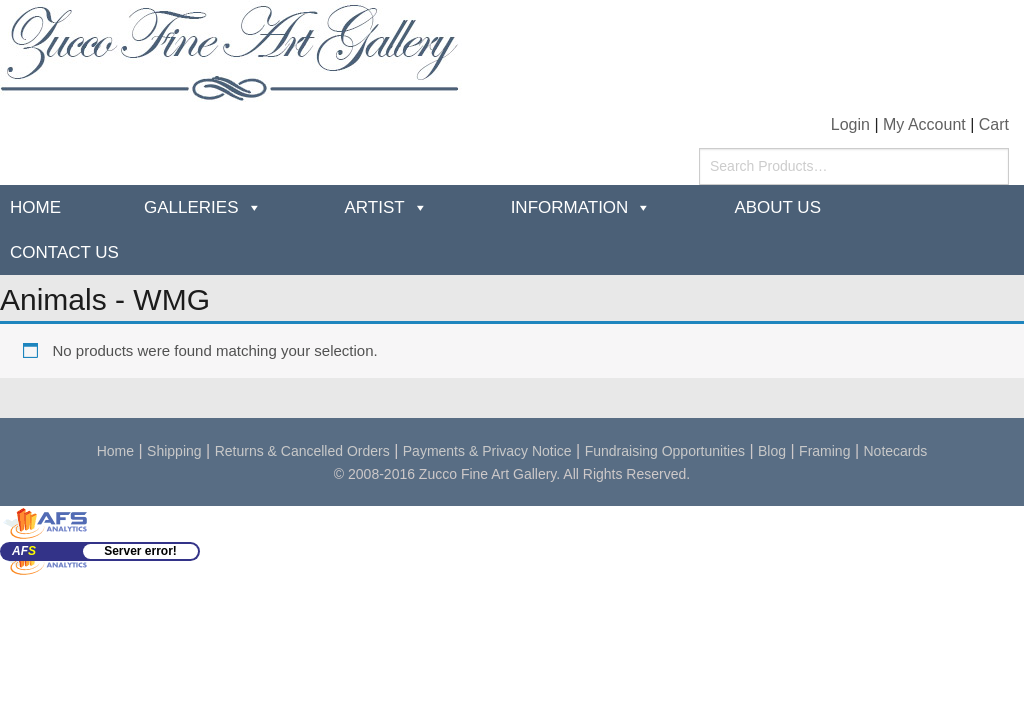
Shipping (174, 451)
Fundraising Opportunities (665, 451)
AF (24, 551)
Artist (375, 207)
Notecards (896, 451)
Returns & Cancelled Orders (302, 451)
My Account (924, 124)
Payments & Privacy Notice (487, 451)
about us (777, 207)
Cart (994, 124)
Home (35, 207)
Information (570, 207)
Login (850, 124)
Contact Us (64, 252)
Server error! (140, 551)
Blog (772, 451)
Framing (824, 451)
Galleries (191, 207)
